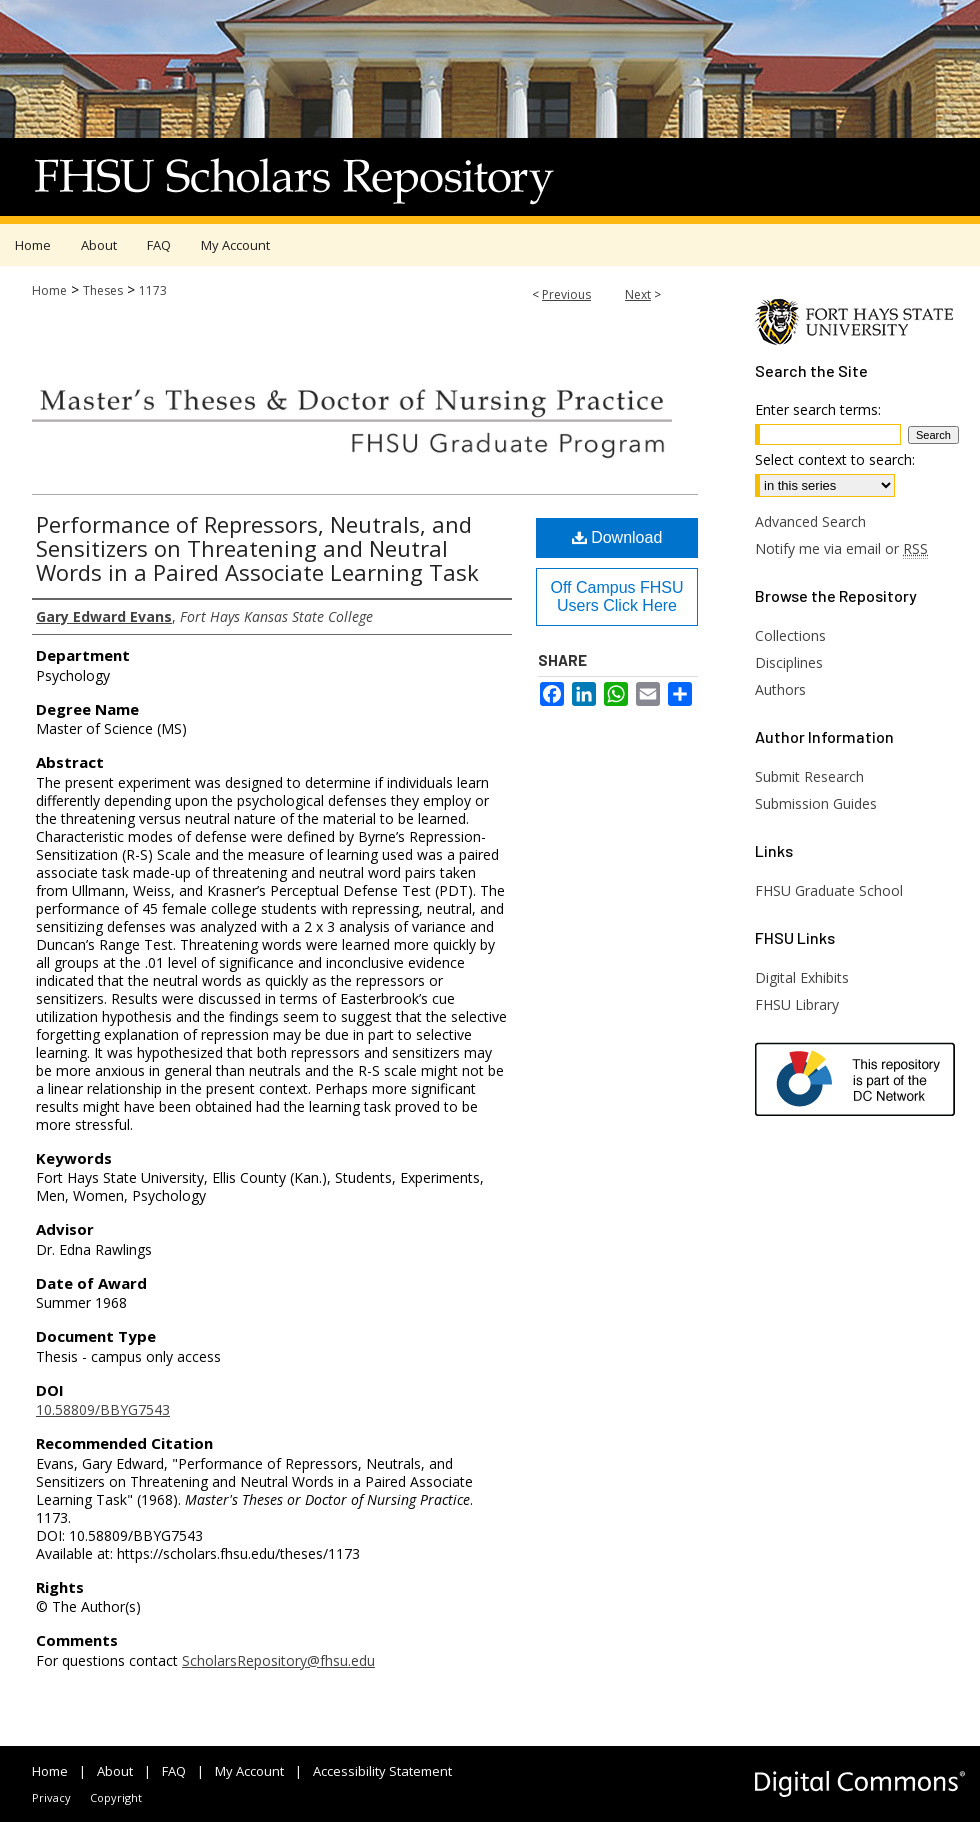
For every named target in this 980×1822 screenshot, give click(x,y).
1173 (153, 290)
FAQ (174, 1771)
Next (638, 294)
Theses (103, 290)
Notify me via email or (841, 548)
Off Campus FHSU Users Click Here (616, 596)
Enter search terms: (818, 409)
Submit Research (809, 776)
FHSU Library (797, 1004)
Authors (780, 689)
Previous (566, 294)
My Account (249, 1771)
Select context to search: (835, 459)
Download (617, 537)
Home (49, 290)
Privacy (51, 1797)
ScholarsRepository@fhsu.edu (278, 1660)
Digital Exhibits (802, 977)
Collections (790, 635)
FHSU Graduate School (829, 890)
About (115, 1771)
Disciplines (789, 662)
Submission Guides (816, 803)
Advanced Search (810, 521)
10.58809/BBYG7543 (103, 1409)
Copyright (116, 1797)
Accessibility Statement (382, 1771)
